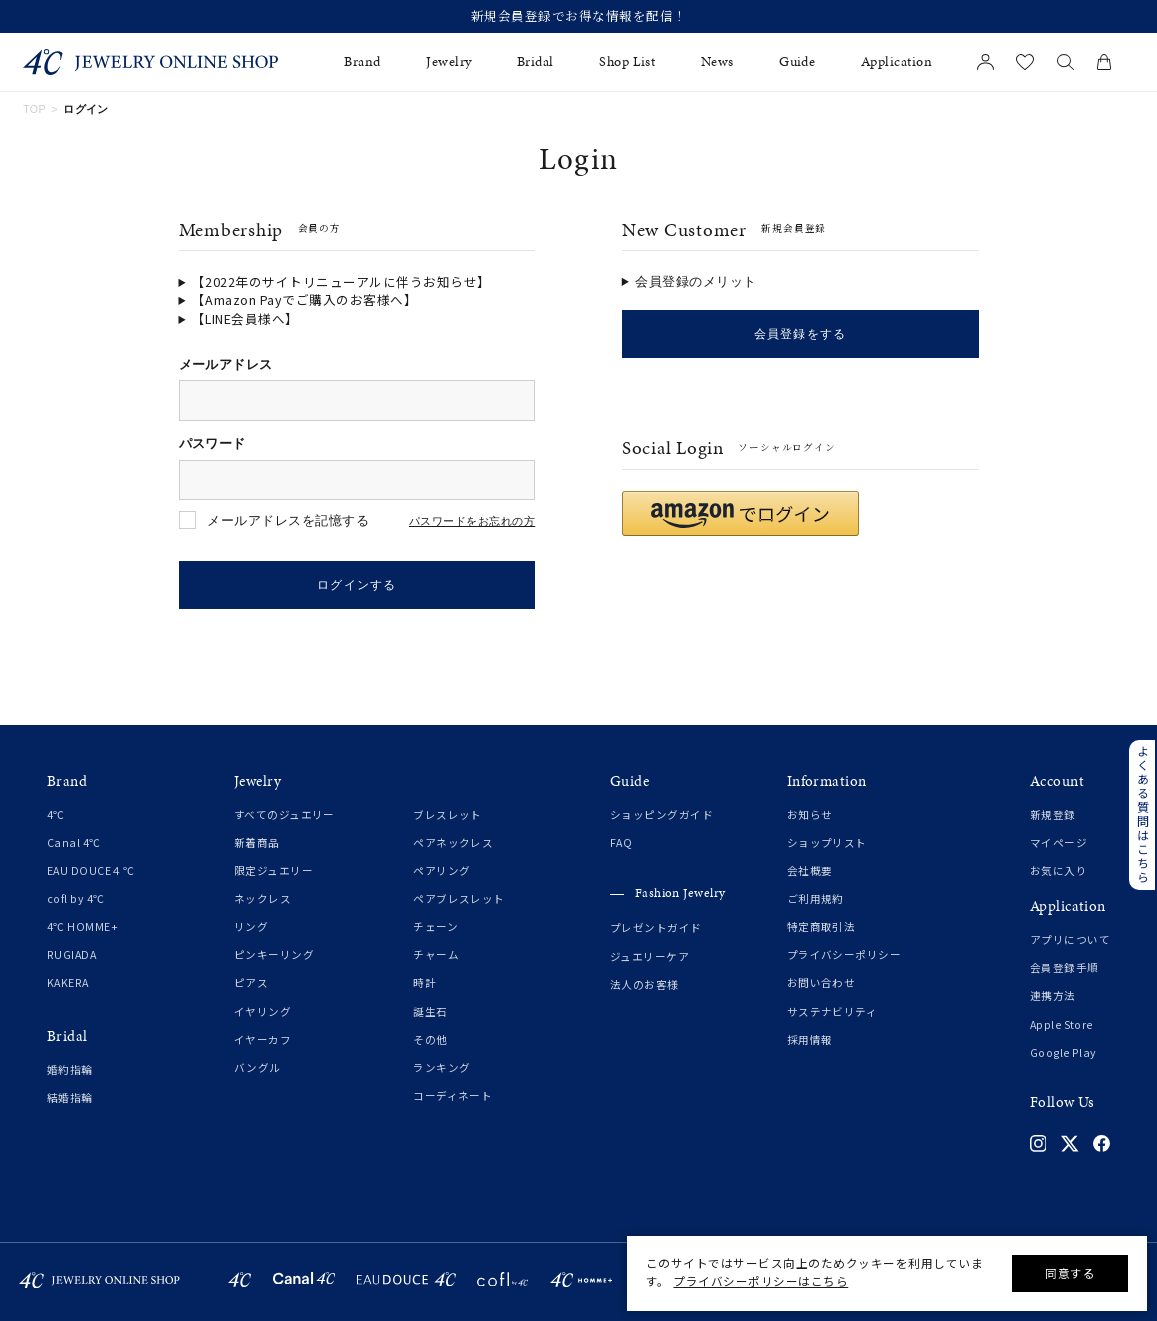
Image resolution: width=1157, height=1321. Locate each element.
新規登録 (1053, 816)
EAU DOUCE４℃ (90, 872)
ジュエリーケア (649, 957)
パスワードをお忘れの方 (472, 521)
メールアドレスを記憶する (288, 521)
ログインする (357, 585)
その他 (430, 1040)
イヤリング (262, 1012)
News (717, 62)
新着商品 (257, 844)
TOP (34, 109)
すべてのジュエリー (284, 816)
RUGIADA (71, 956)
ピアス (251, 984)
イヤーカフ (262, 1040)
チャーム (436, 956)
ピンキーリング (274, 956)
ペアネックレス (453, 844)
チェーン (435, 928)
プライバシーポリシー (844, 956)
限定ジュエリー (273, 872)
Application (896, 62)
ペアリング (441, 872)
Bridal (535, 62)
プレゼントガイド (656, 929)
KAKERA (68, 984)
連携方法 (1053, 997)
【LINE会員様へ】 (245, 319)
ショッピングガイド (661, 816)
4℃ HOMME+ (82, 928)
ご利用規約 (815, 900)
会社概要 (810, 872)
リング (251, 928)
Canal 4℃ (74, 844)
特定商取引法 (821, 928)
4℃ (56, 816)
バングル (257, 1068)
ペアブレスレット (459, 900)
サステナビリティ (832, 1012)
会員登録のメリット (696, 282)
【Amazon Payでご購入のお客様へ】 (305, 300)
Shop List (627, 62)
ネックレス (262, 900)
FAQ (621, 844)
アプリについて (1070, 941)
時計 (424, 984)
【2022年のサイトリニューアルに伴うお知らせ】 (341, 282)
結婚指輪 (70, 1099)
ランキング (441, 1068)
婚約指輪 (70, 1070)
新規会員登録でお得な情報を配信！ (579, 17)
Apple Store (1061, 1025)
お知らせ (810, 816)
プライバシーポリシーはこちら (760, 1281)
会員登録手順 (1064, 969)
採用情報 (810, 1040)
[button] (740, 513)
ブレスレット (447, 816)
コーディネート (452, 1096)
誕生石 (430, 1012)
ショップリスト (827, 844)
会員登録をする (800, 334)
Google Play (1063, 1053)
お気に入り (1058, 872)
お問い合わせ (821, 984)
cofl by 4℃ (76, 900)
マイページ (1058, 844)
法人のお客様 (644, 985)
